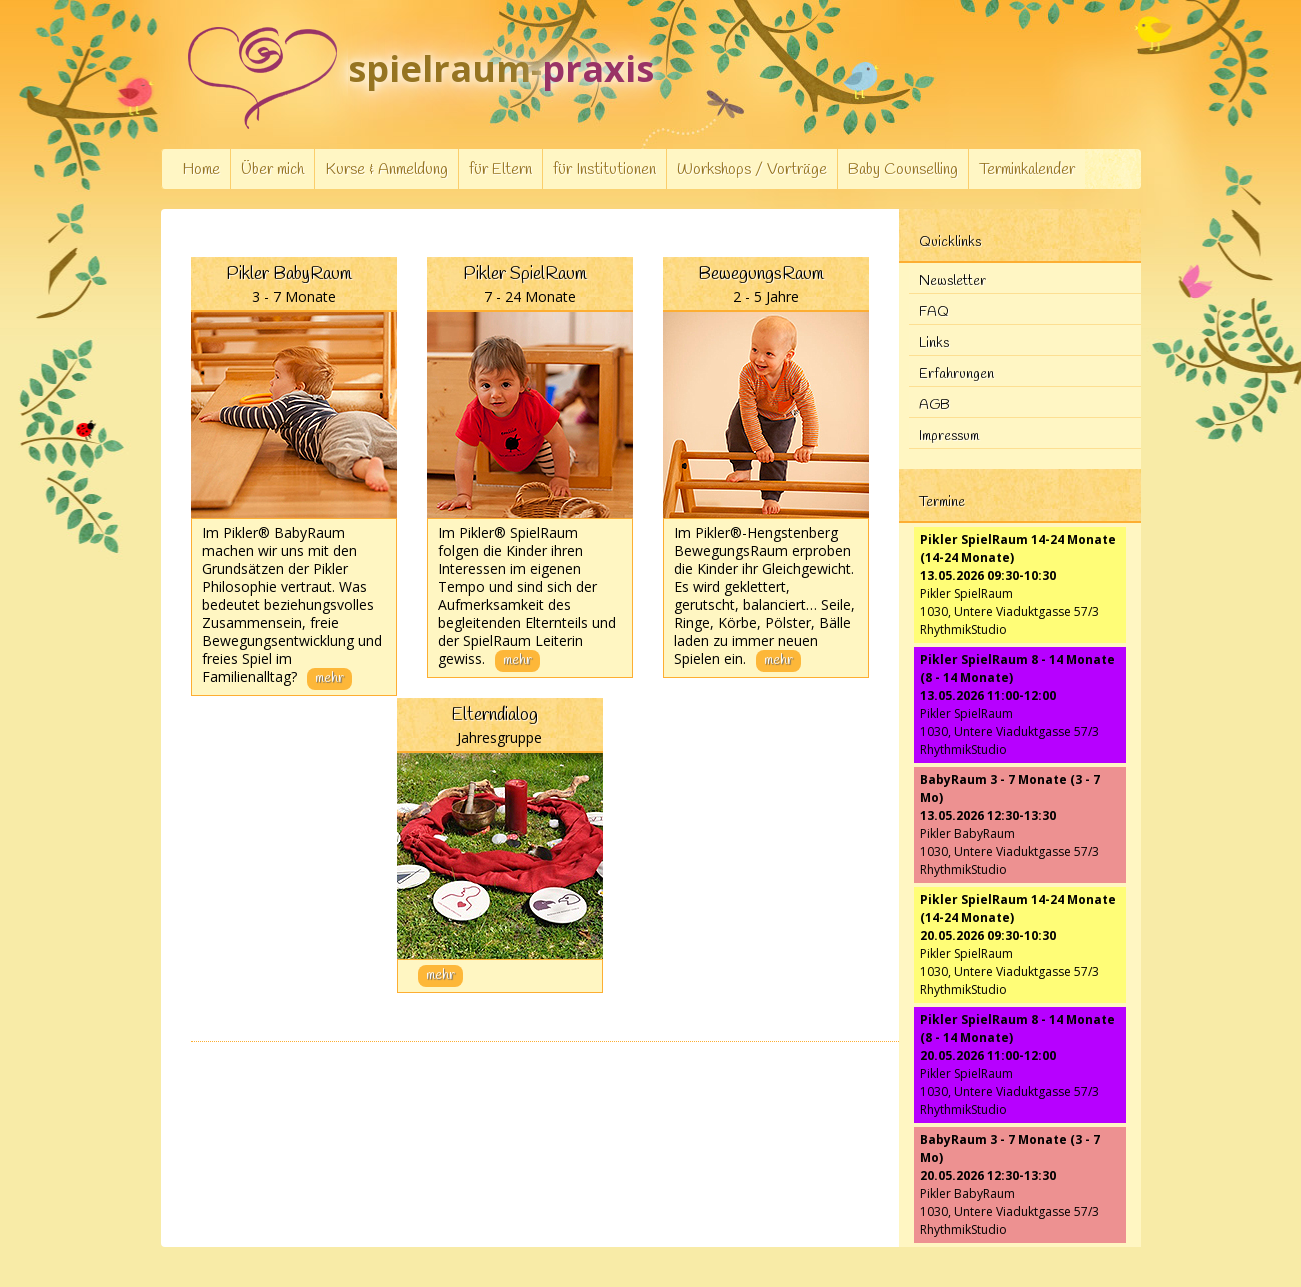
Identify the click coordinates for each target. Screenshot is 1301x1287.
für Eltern (500, 169)
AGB (934, 405)
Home (201, 169)
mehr (329, 678)
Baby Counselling (903, 169)
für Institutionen (604, 169)
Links (934, 343)
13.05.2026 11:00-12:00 (988, 695)
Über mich (272, 169)
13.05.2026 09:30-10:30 (988, 575)
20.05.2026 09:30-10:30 (988, 935)
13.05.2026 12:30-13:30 (988, 815)
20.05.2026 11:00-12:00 (988, 1055)
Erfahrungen (956, 374)
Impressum (949, 436)
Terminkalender (1027, 169)
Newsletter (952, 281)
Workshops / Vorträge (752, 169)
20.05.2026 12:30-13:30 (988, 1175)
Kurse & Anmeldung (386, 169)
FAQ (934, 312)
